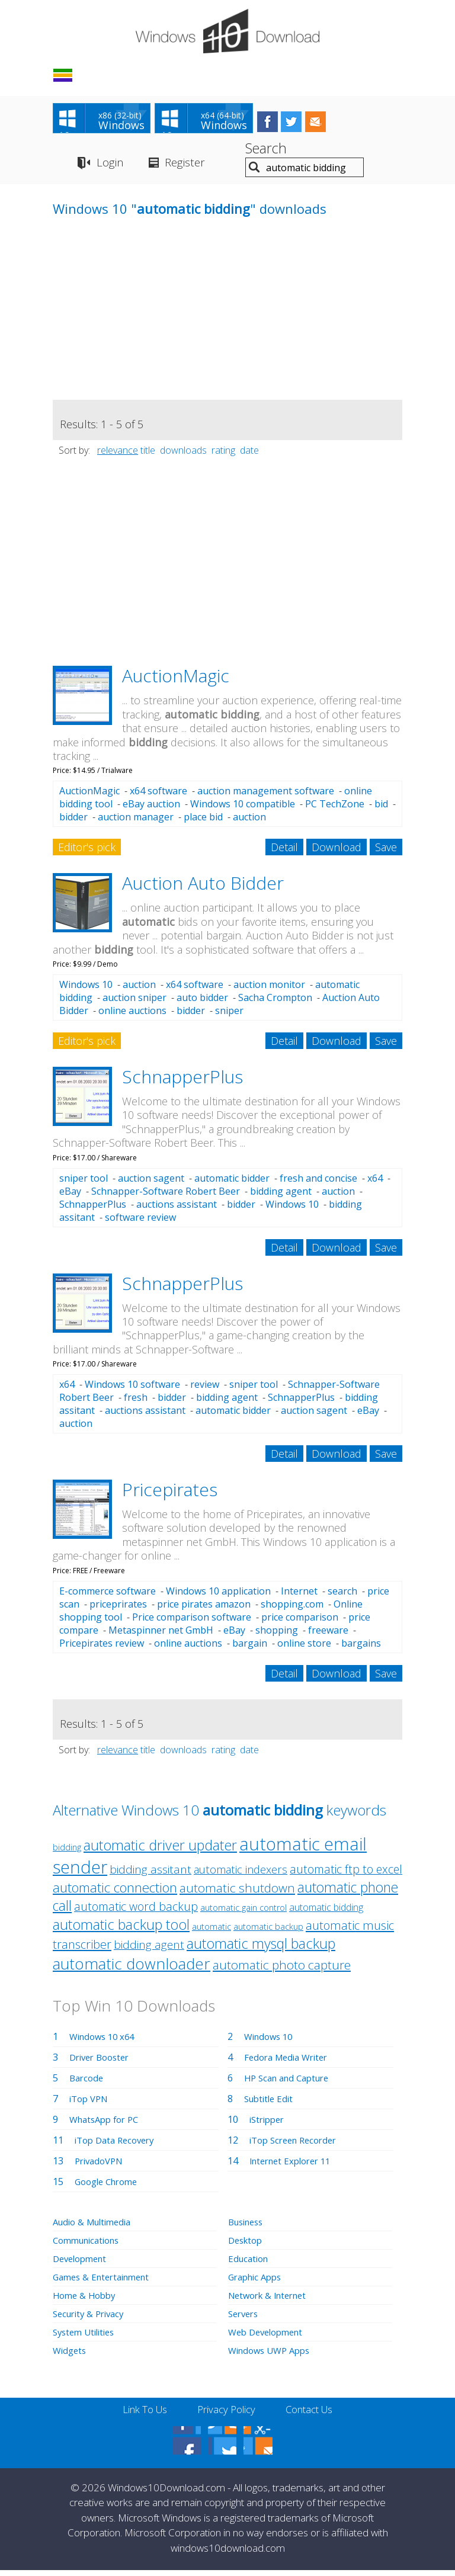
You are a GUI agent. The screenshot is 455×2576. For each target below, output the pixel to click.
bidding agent (281, 1195)
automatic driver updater (160, 1850)
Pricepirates (169, 1495)
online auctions (132, 1015)
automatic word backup (136, 1912)
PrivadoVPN (101, 2166)
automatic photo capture (282, 1970)
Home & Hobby (86, 2300)
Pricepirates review (101, 1648)
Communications (90, 2245)
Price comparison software (191, 1622)
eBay (70, 1195)
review (204, 1389)
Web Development (269, 2337)
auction (249, 822)
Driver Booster (102, 2062)
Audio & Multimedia (96, 2227)
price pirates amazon (204, 1609)
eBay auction (151, 809)
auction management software (265, 796)
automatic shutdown (237, 1893)
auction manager (136, 822)
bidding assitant (150, 1874)
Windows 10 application (218, 1596)
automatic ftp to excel (346, 1874)
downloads (183, 455)
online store (304, 1648)
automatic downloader (131, 1969)
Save (386, 852)
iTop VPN (90, 2103)
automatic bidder (232, 1182)
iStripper (269, 2124)
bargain (249, 1648)
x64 (375, 1182)
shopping (276, 1635)
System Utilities (87, 2337)
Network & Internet (271, 2300)
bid (381, 809)
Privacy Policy (226, 2415)
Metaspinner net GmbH (160, 1635)
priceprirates (118, 1609)
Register (192, 168)
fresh (136, 1402)
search (342, 1596)
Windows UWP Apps (273, 2355)
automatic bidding (326, 1912)
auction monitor (269, 989)
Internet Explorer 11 (294, 2166)
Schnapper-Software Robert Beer (165, 1195)
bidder (73, 822)
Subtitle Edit (270, 2103)
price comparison (299, 1622)
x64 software (158, 796)
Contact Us (315, 2415)
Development (83, 2263)
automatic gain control (243, 1913)
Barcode (87, 2083)
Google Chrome (110, 2186)
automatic (211, 1931)
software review (140, 1221)
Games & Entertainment (106, 2282)
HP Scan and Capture (291, 2083)
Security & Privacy (92, 2318)
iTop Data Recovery (118, 2145)
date (249, 455)
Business (248, 2227)
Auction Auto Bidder (203, 888)
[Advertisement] (141, 322)
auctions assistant (176, 1208)
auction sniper (134, 1002)
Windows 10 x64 (104, 2041)
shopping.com (292, 1609)
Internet (299, 1596)
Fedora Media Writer (289, 2062)
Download (336, 852)
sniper (229, 1015)
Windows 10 (86, 989)
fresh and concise (318, 1182)
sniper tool (83, 1182)
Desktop (247, 2245)
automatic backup (268, 1931)
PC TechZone (334, 809)
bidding (67, 1852)
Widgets (71, 2355)
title (147, 455)
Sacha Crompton (275, 1002)
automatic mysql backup (261, 1948)
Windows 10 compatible (242, 809)
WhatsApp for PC (107, 2124)
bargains (361, 1648)
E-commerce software (107, 1596)
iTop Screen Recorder (297, 2145)
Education (250, 2263)
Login (110, 168)
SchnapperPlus (182, 1082)
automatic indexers (240, 1875)
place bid (203, 822)
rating (223, 455)
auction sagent (151, 1182)
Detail (284, 852)
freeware (328, 1635)
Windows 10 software (132, 1389)
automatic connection (115, 1893)
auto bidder (202, 1002)
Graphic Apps (257, 2282)
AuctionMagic (175, 681)
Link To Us (139, 2415)
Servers (245, 2318)
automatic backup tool (121, 1929)
